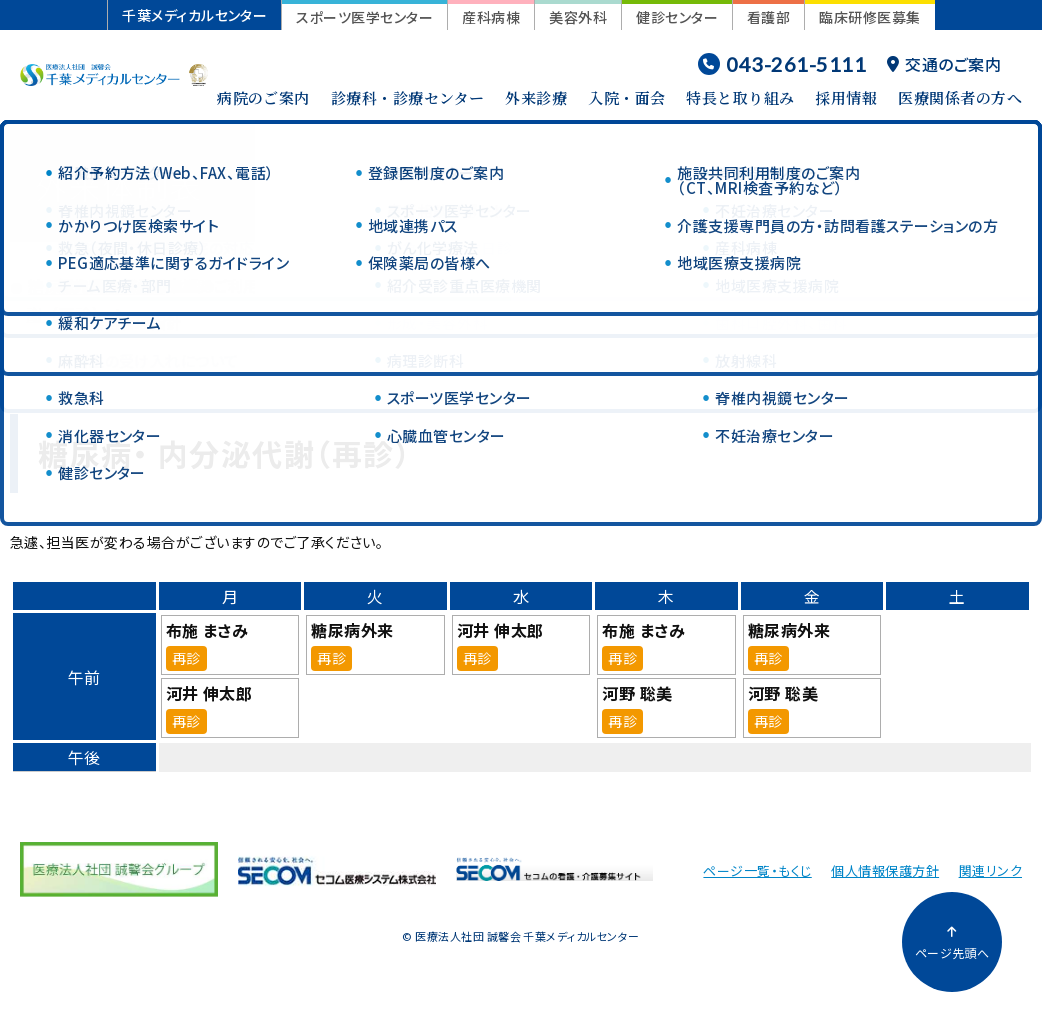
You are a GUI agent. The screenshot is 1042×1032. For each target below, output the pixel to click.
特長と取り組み (740, 97)
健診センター (677, 17)
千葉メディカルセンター (194, 15)
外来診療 (536, 97)
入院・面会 (626, 97)
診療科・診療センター (408, 97)
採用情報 (846, 97)
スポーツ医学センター (364, 17)
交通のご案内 (944, 64)
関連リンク (990, 870)
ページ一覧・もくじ (757, 870)
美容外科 (578, 17)
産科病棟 (491, 17)
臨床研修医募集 (869, 17)
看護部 (768, 17)
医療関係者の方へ (960, 97)
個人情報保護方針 (885, 870)
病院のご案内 (263, 97)
